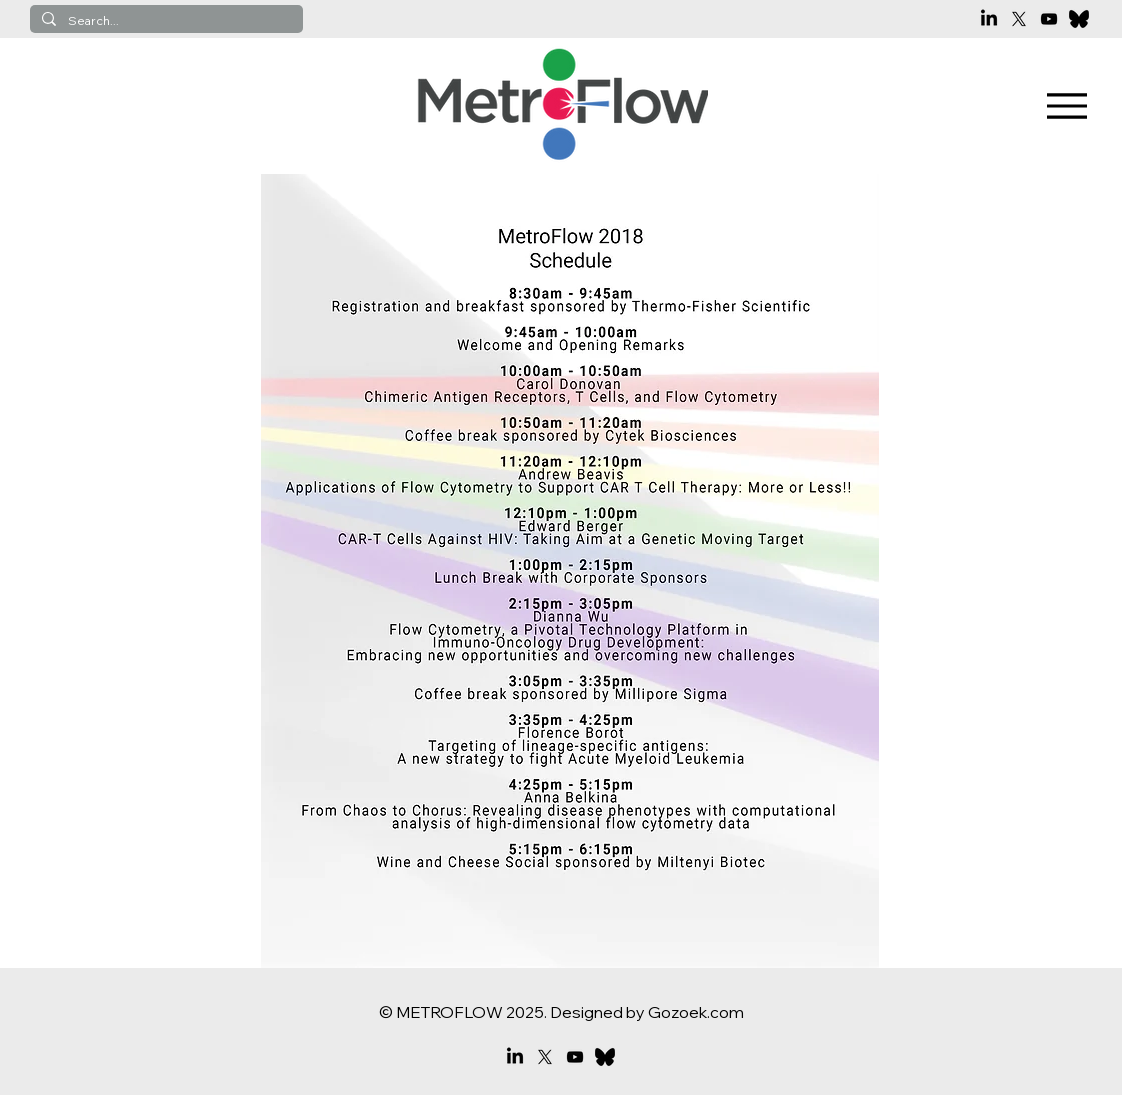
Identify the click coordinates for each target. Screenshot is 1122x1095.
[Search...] (164, 21)
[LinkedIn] (989, 19)
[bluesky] (1079, 19)
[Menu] (1067, 106)
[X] (1019, 19)
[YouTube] (1049, 19)
